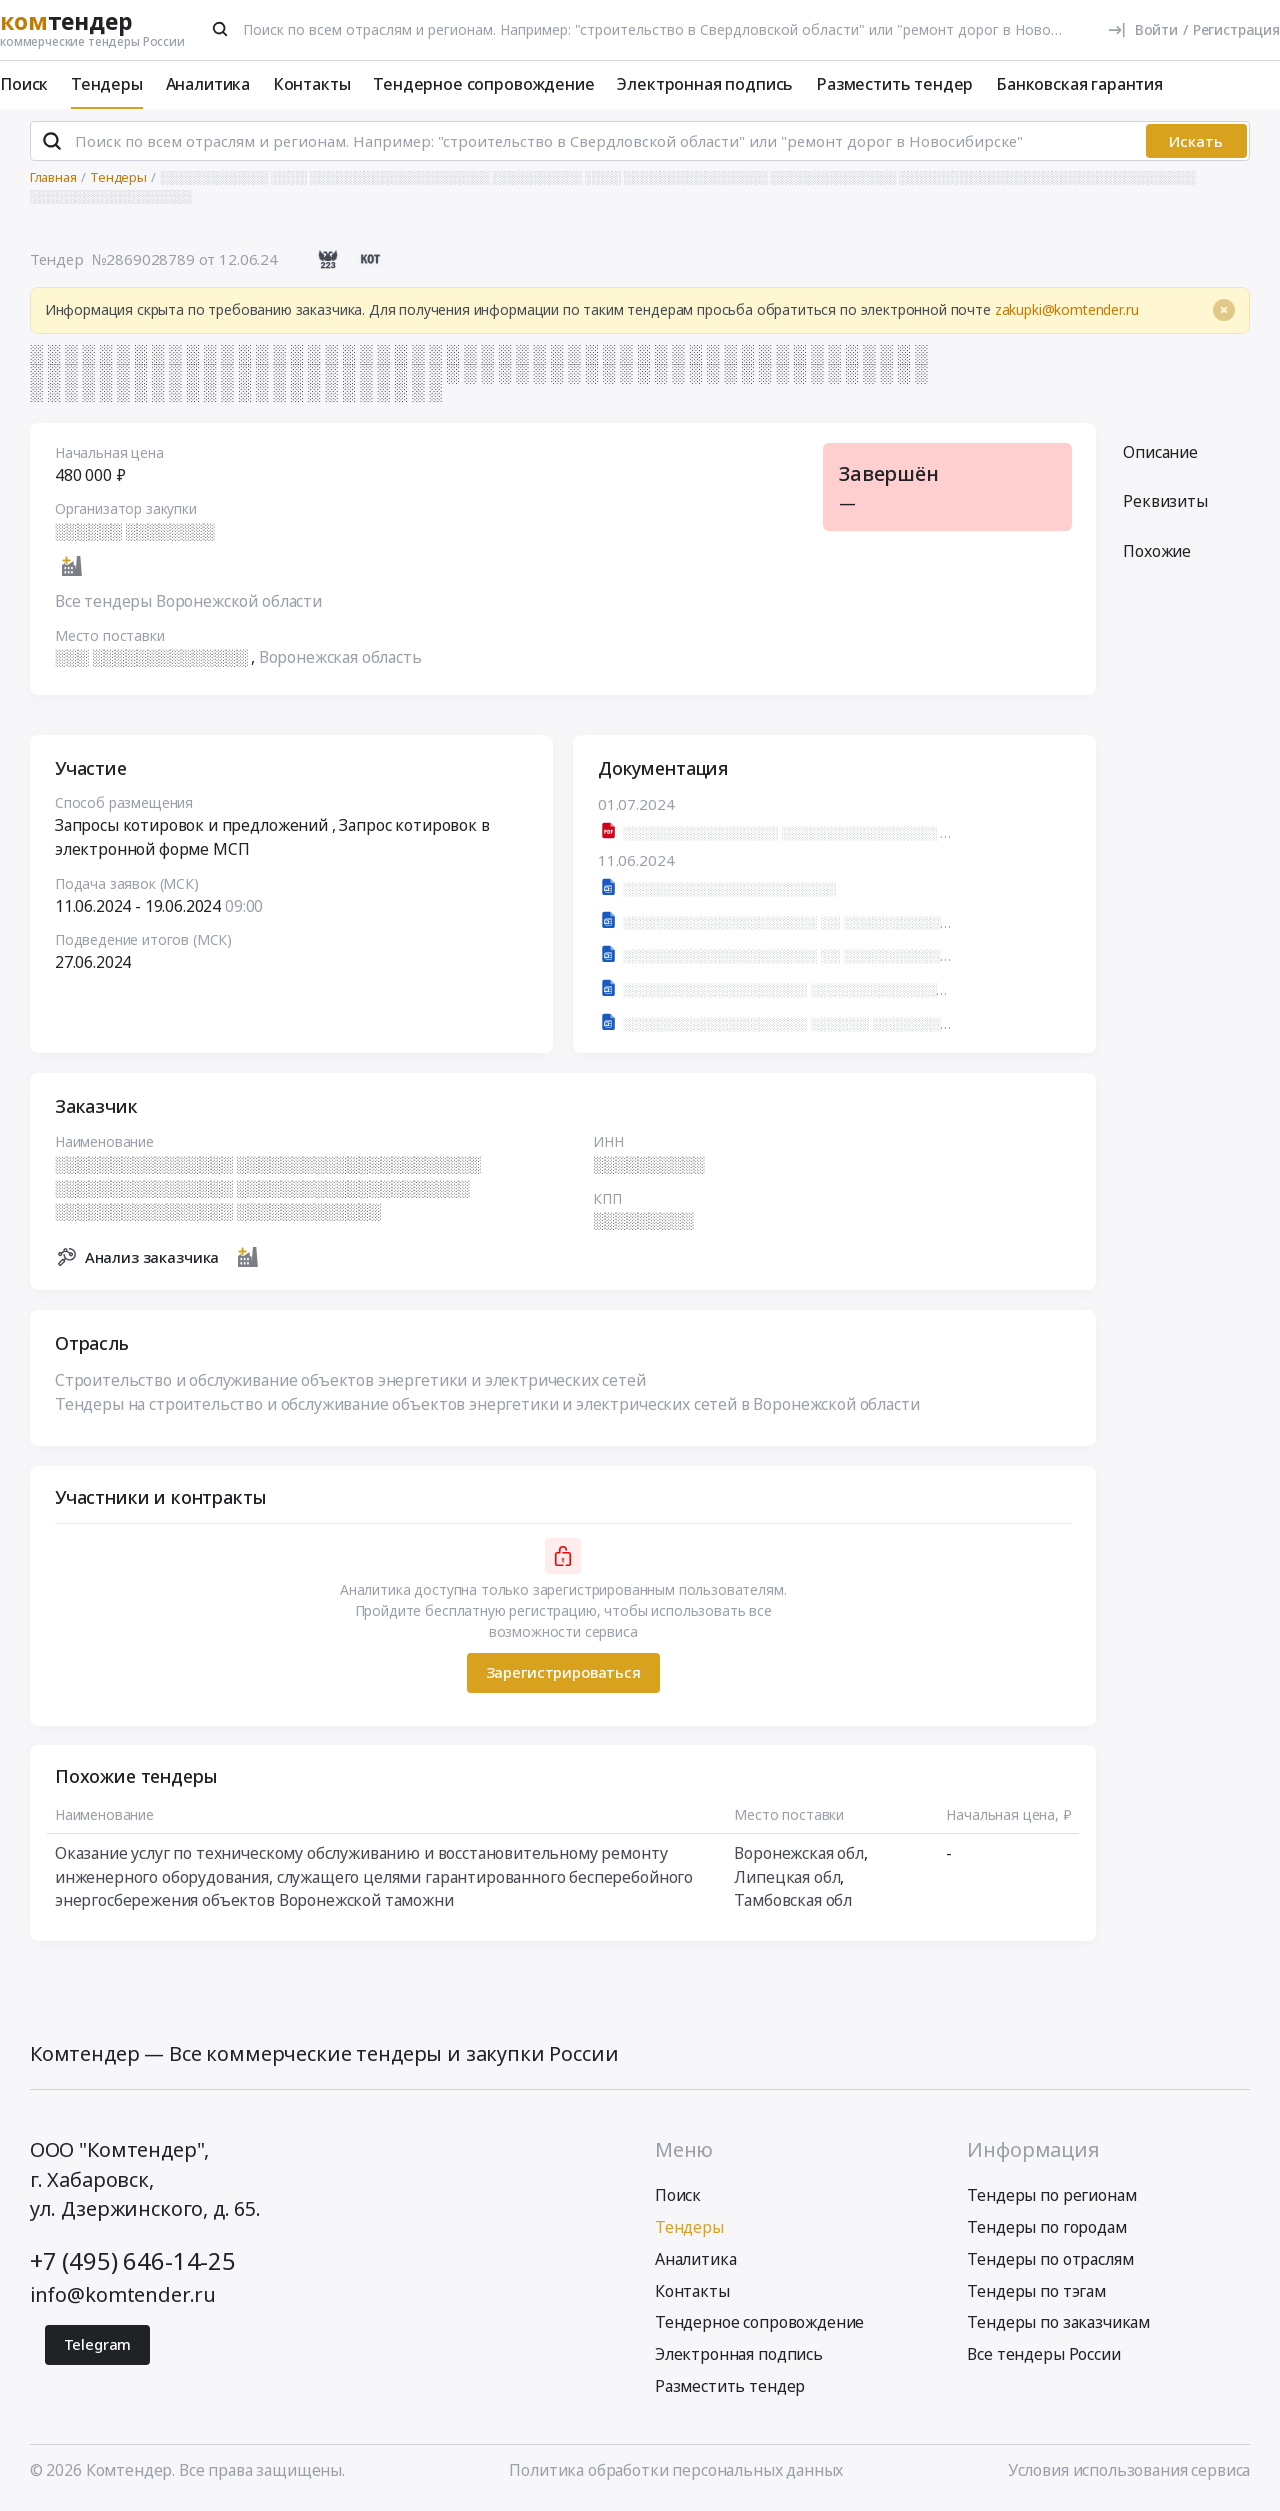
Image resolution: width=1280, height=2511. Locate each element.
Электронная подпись (705, 84)
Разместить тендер (894, 84)
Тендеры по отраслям (1050, 2262)
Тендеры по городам (1046, 2230)
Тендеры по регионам (1051, 2199)
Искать (1196, 144)
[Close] (1224, 313)
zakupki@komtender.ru (1067, 312)
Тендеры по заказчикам (1058, 2326)
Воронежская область (340, 660)
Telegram (98, 2348)
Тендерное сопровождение (483, 84)
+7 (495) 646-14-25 (133, 2264)
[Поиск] (221, 29)
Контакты (312, 84)
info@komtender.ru (123, 2297)
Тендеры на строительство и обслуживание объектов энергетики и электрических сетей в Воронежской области (487, 1406)
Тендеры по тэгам (1036, 2294)
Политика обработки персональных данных (676, 2474)
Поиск (24, 84)
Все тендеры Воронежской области (188, 604)
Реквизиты (1165, 504)
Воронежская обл (799, 1856)
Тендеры (107, 84)
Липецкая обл (787, 1879)
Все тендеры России (1043, 2358)
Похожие (1157, 554)
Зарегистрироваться (562, 1675)
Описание (1160, 455)
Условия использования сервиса (1129, 2474)
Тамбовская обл (793, 1903)
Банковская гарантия (1079, 84)
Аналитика (208, 84)
